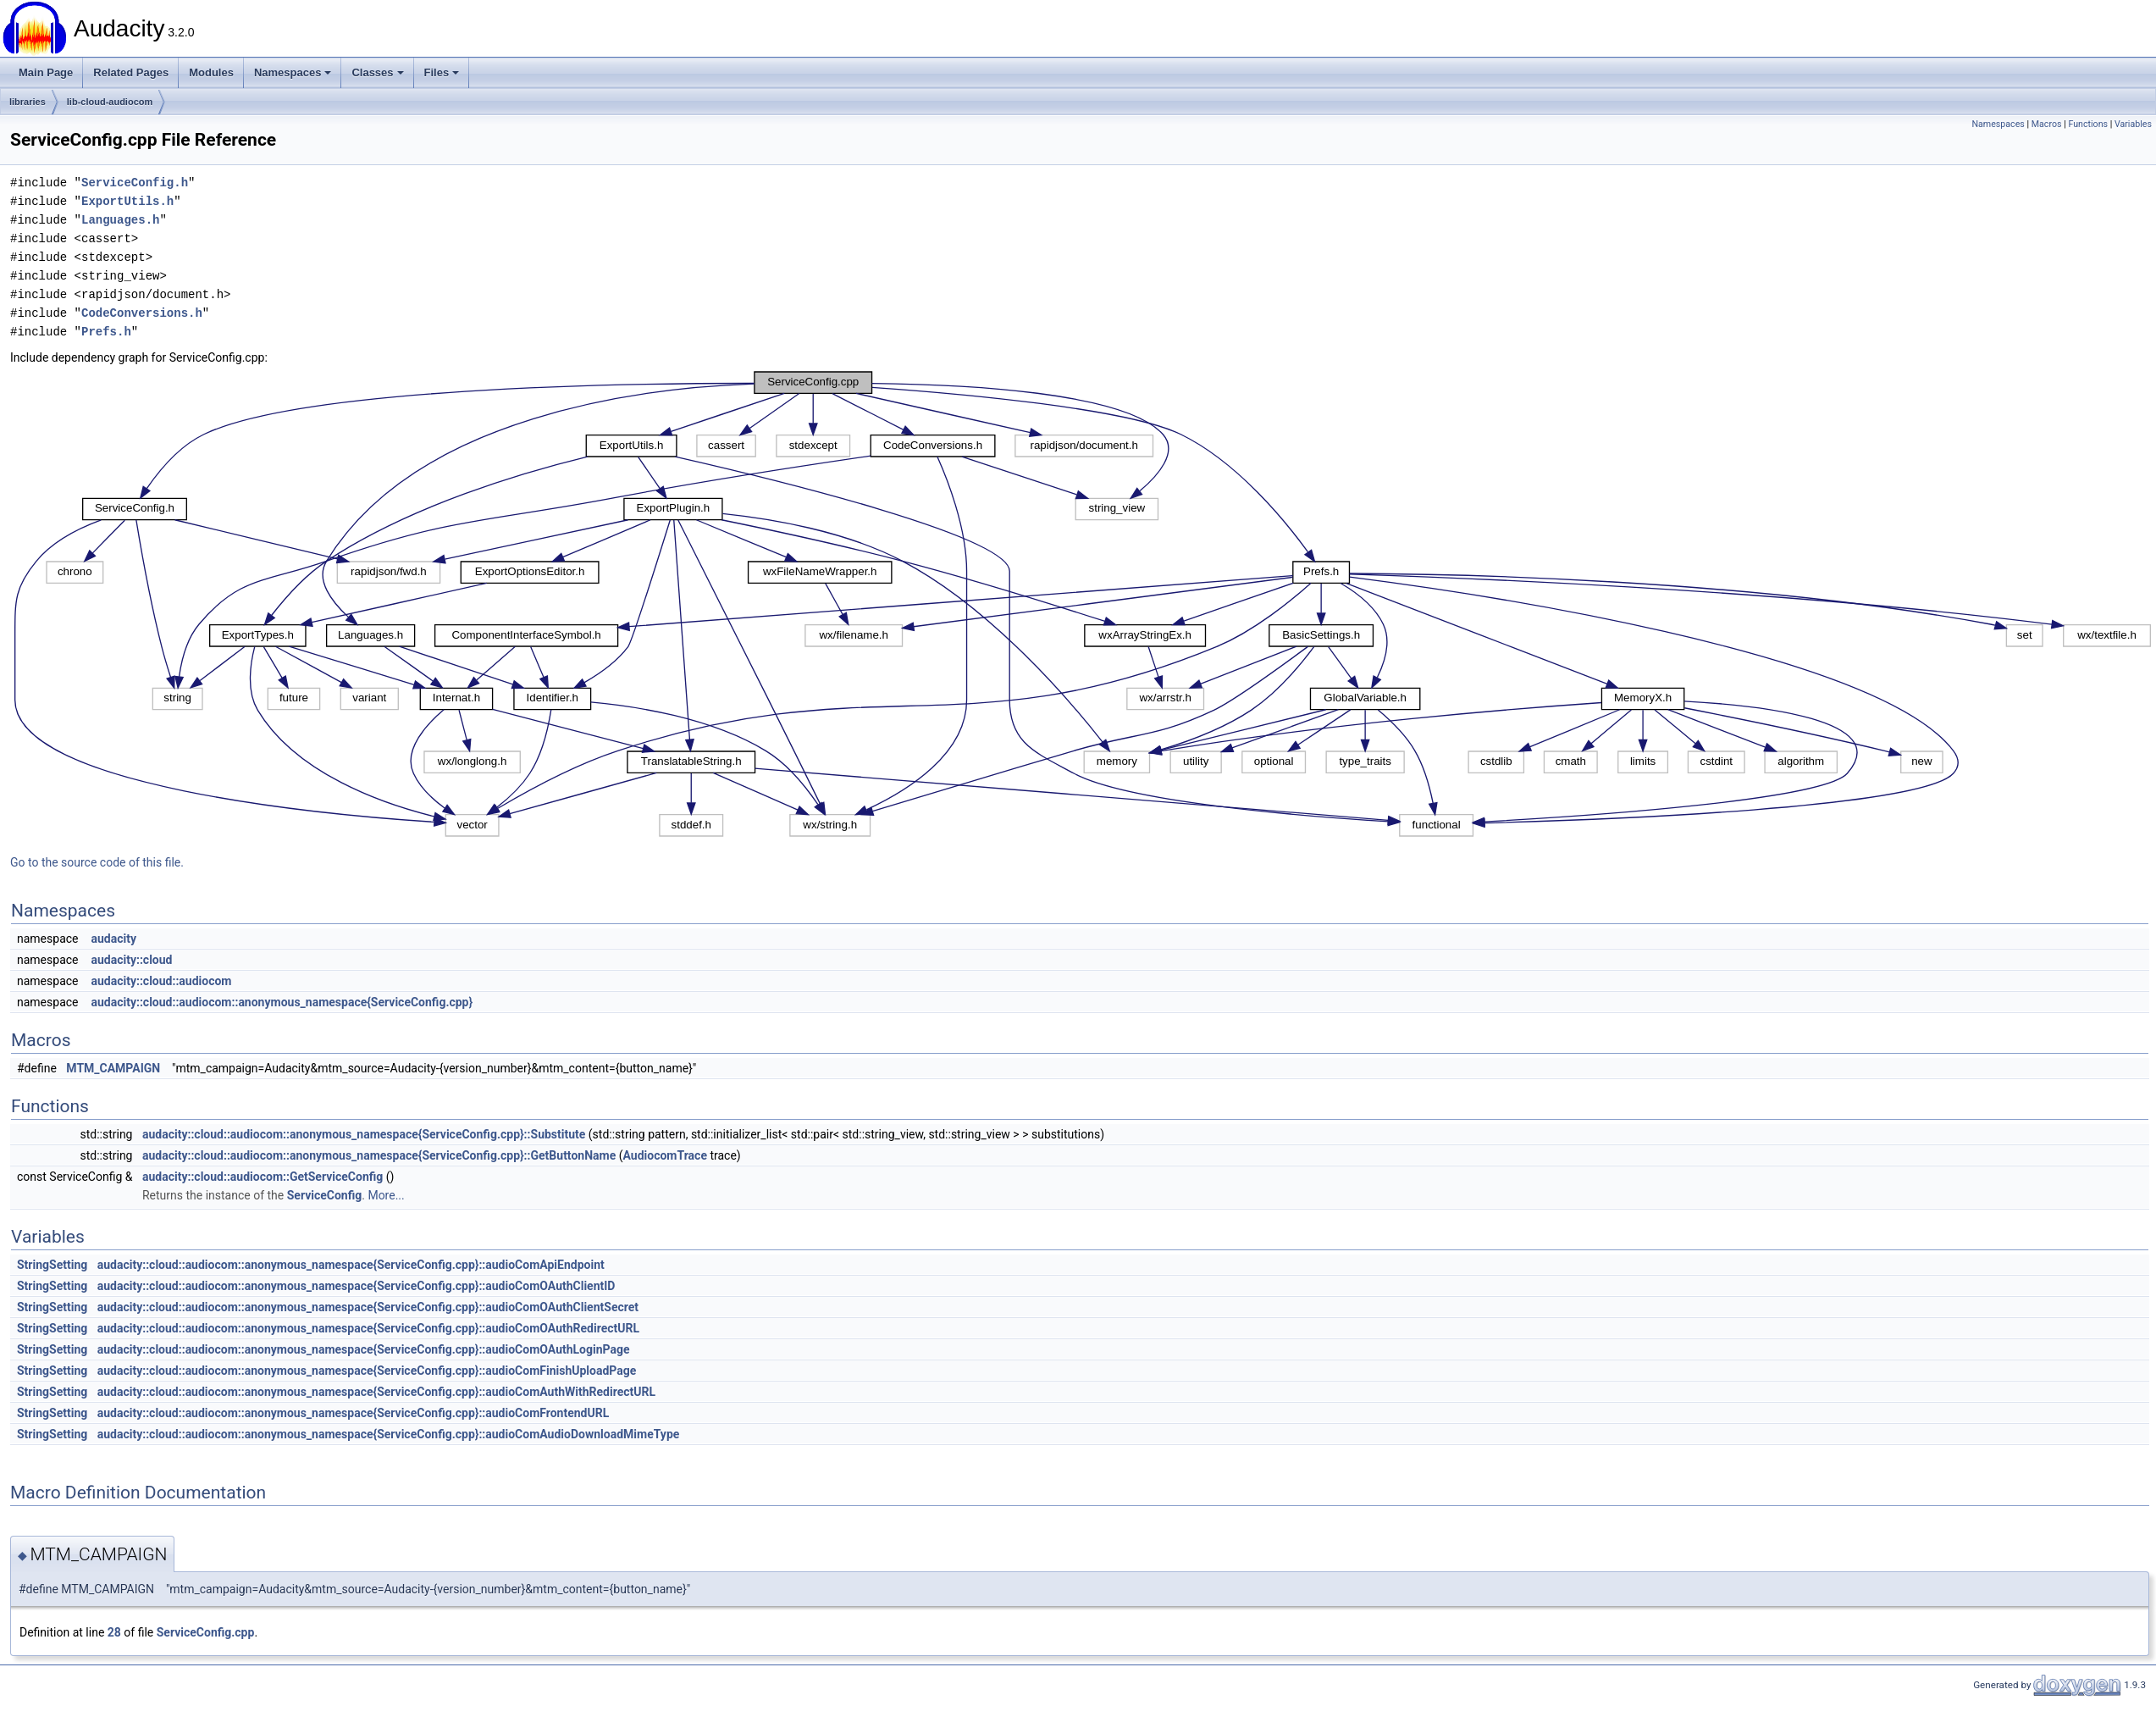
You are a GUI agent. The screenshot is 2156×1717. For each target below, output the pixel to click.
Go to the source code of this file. (97, 862)
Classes (377, 72)
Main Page (46, 72)
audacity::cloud (131, 960)
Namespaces (293, 72)
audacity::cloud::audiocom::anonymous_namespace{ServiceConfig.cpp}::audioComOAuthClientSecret (368, 1307)
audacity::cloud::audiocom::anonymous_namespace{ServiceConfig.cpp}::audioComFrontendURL (353, 1413)
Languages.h (120, 220)
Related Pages (131, 72)
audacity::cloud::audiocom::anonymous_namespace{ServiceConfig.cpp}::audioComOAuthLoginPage (363, 1349)
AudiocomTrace (665, 1155)
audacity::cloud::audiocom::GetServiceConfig (262, 1176)
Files (442, 72)
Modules (211, 72)
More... (386, 1195)
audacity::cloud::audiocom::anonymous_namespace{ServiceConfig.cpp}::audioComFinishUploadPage (367, 1370)
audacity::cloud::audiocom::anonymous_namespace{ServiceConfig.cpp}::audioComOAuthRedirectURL (368, 1328)
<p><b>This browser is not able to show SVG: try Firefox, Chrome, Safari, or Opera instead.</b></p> (1083, 604)
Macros (2047, 124)
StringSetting (52, 1264)
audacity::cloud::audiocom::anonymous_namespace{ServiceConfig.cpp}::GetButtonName (379, 1155)
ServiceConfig (324, 1195)
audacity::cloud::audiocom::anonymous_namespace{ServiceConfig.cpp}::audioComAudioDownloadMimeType (388, 1434)
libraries (27, 102)
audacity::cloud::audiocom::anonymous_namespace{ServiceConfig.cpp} (282, 1002)
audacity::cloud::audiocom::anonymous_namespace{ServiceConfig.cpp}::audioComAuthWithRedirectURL (376, 1392)
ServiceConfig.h (134, 182)
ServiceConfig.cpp (206, 1632)
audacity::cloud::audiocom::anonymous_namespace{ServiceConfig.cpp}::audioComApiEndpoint (351, 1264)
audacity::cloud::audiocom (161, 981)
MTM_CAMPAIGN (113, 1068)
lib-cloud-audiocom (109, 102)
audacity (113, 938)
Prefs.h (106, 332)
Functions (2088, 124)
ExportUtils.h (127, 201)
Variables (2133, 124)
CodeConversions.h (141, 313)
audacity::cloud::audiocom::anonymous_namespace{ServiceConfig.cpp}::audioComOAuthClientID (356, 1286)
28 (114, 1632)
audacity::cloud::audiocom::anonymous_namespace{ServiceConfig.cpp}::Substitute (363, 1134)
